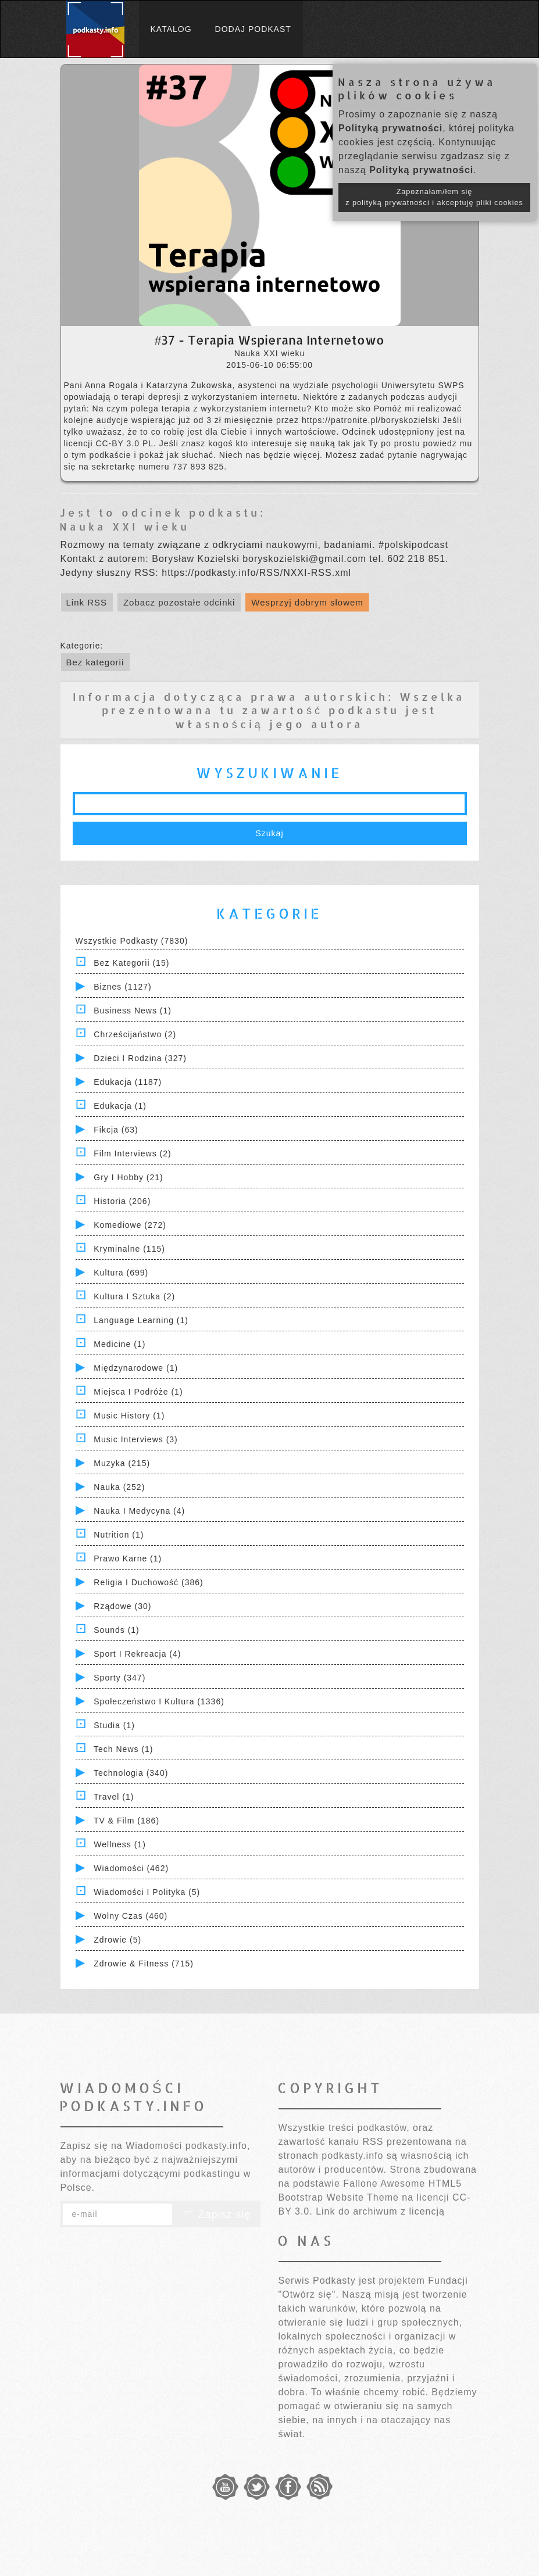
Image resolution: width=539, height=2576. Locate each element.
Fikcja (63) (116, 1129)
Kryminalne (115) (129, 1248)
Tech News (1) (123, 1749)
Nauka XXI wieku (124, 526)
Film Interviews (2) (132, 1153)
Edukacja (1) (120, 1105)
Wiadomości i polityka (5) (147, 1892)
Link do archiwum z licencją (380, 2211)
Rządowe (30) (122, 1606)
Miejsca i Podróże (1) (138, 1391)
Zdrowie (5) (117, 1939)
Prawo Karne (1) (128, 1558)
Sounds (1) (116, 1630)
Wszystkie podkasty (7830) (132, 940)
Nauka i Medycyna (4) (139, 1510)
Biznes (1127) (122, 986)
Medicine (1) (119, 1344)
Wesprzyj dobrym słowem (307, 602)
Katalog (171, 29)
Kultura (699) (121, 1272)
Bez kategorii (95, 662)
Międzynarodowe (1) (136, 1368)
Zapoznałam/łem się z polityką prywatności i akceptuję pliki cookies (434, 197)
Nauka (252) (119, 1487)
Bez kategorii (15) (131, 963)
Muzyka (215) (122, 1463)
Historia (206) (122, 1201)
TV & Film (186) (126, 1820)
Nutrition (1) (119, 1534)
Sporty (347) (119, 1677)
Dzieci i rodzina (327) (140, 1058)
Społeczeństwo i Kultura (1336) (159, 1701)
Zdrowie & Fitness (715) (144, 1963)
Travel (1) (114, 1796)
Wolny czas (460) (130, 1916)
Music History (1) (129, 1415)
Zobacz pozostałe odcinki (179, 602)
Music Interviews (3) (135, 1439)
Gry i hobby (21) (128, 1177)
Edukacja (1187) (128, 1082)
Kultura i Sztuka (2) (134, 1296)
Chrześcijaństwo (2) (135, 1034)
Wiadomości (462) (131, 1868)
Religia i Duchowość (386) (148, 1582)
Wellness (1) (120, 1844)
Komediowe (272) (130, 1225)
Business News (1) (133, 1010)
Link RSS (87, 602)
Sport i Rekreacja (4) (137, 1653)
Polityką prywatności (390, 128)
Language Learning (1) (141, 1320)
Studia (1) (114, 1725)
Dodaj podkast (253, 29)
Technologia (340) (131, 1773)
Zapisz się (216, 2214)
